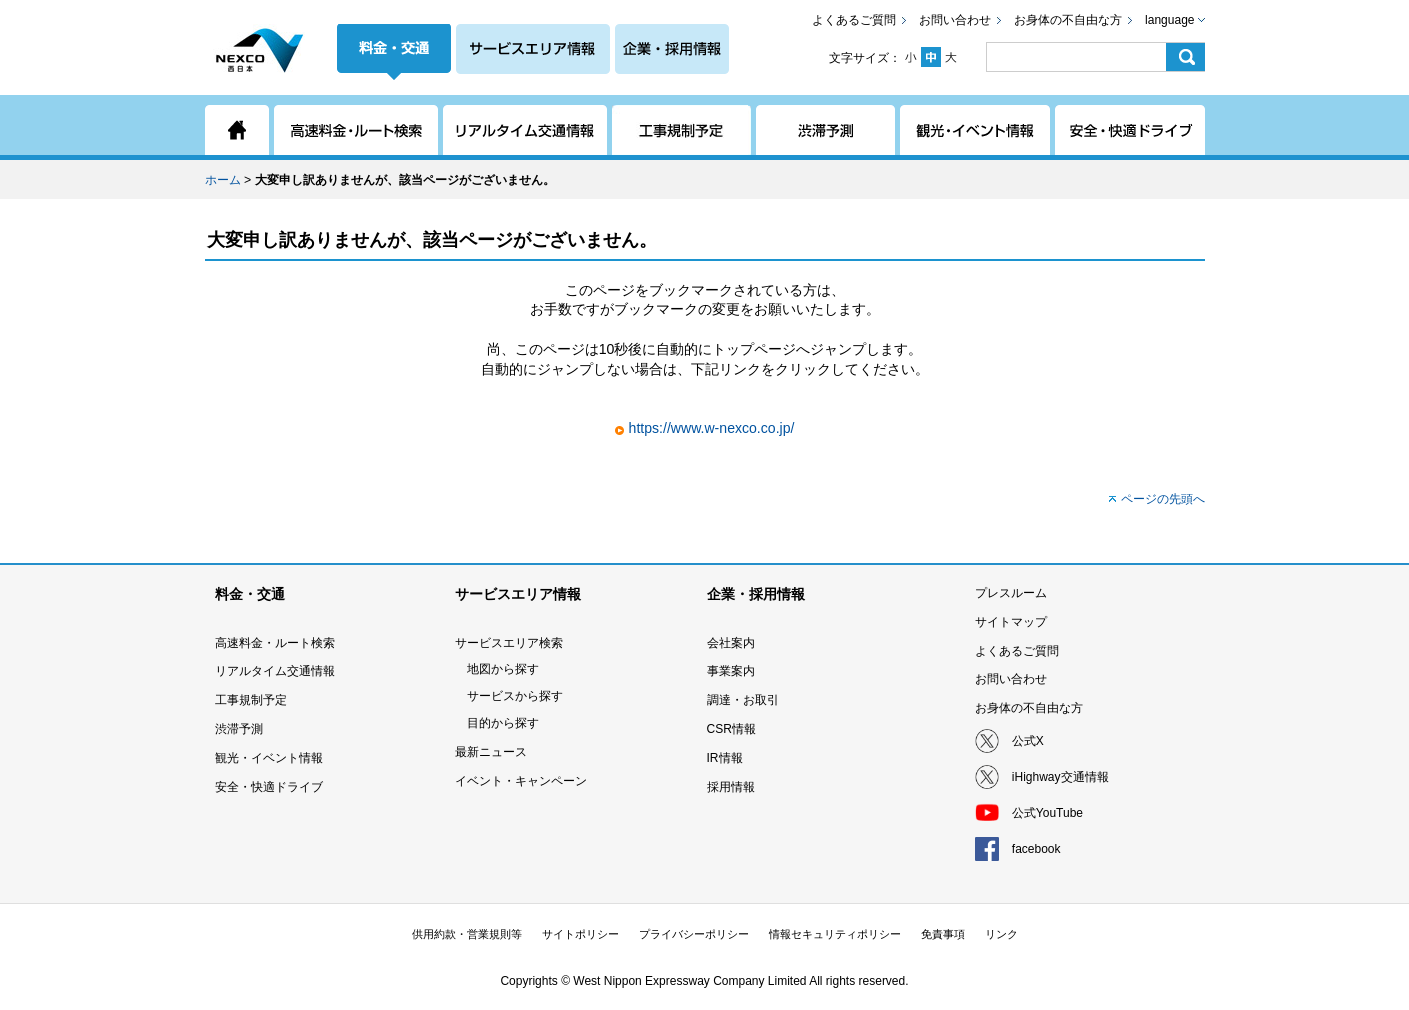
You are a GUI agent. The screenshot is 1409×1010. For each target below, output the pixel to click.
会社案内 (731, 643)
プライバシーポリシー (694, 934)
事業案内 (731, 671)
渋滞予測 (239, 729)
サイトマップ (1011, 622)
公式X (1028, 741)
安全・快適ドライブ (269, 787)
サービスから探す (515, 696)
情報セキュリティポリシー (835, 934)
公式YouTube (1047, 813)
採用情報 (731, 787)
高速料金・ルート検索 (275, 643)
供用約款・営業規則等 (467, 934)
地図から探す (503, 669)
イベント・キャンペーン (521, 781)
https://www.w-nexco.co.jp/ (712, 428)
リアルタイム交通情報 (275, 671)
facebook (1036, 849)
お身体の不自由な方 (1068, 20)
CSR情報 (731, 729)
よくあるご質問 (854, 20)
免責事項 (943, 934)
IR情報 (725, 758)
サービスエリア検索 (509, 643)
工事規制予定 (251, 700)
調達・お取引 (743, 700)
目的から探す (503, 723)
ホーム (223, 180)
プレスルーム (1011, 593)
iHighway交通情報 (1060, 777)
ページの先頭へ (1163, 499)
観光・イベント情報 (269, 758)
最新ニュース (491, 752)
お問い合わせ (955, 20)
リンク (1001, 934)
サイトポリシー (580, 934)
